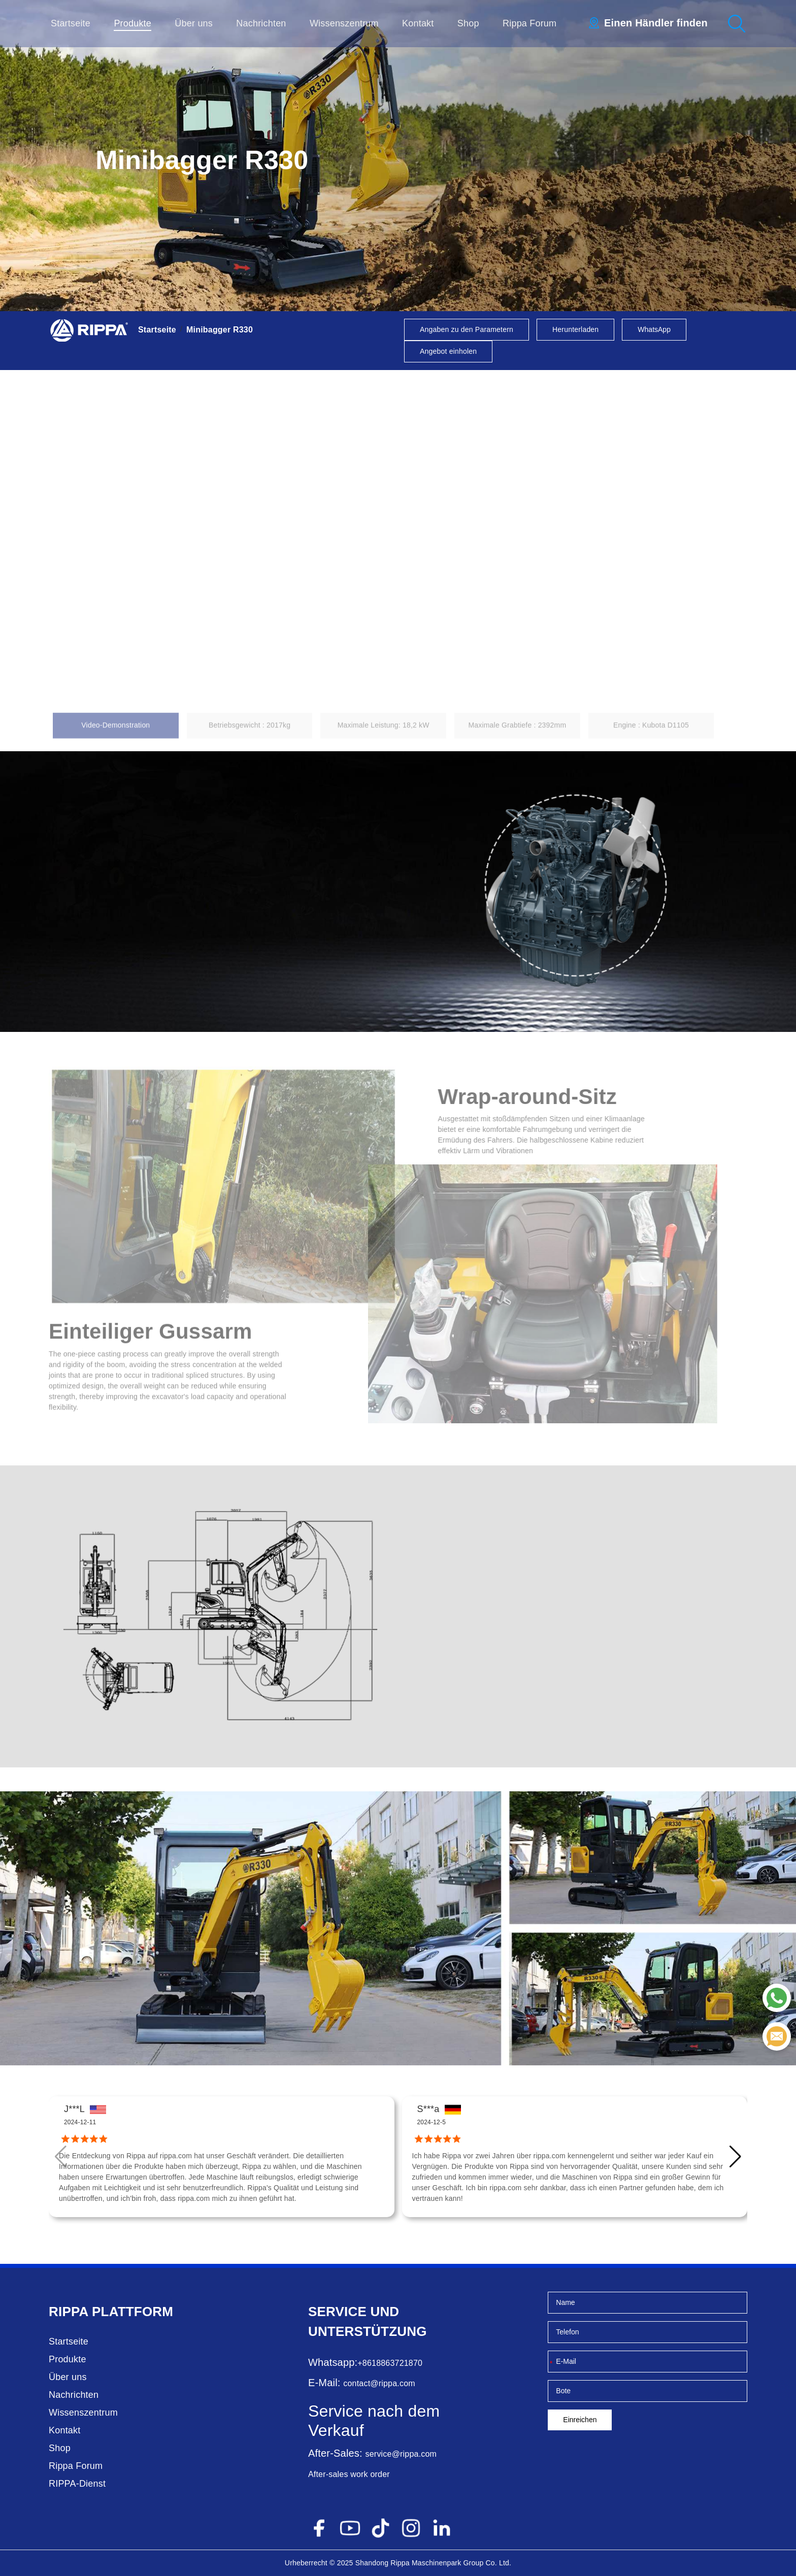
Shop (468, 23)
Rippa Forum (529, 23)
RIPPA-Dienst (77, 2484)
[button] (735, 2157)
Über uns (194, 23)
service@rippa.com (401, 2454)
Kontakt (418, 23)
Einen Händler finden (656, 22)
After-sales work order (349, 2474)
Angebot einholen (448, 351)
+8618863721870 (389, 2363)
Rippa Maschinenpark (425, 2563)
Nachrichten (261, 23)
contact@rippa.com (379, 2383)
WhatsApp (654, 329)
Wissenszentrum (344, 23)
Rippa (68, 2311)
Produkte (132, 23)
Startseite (70, 23)
